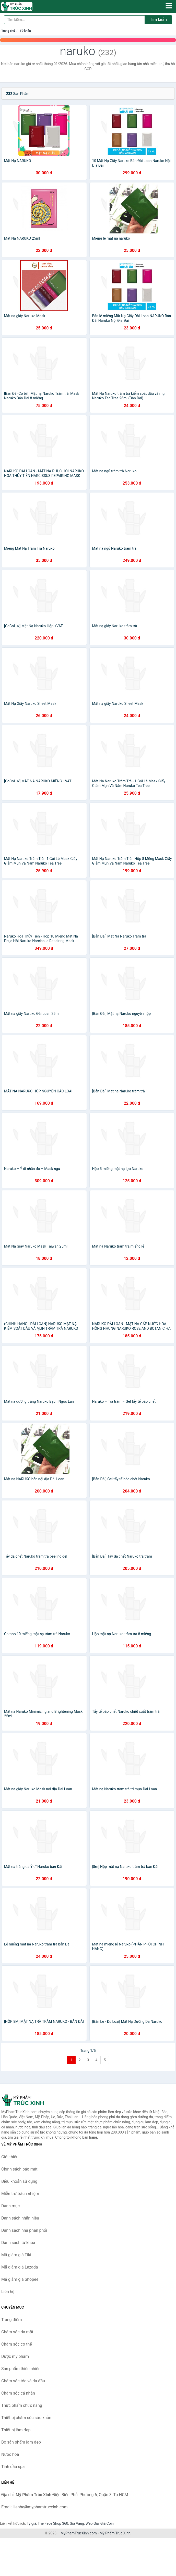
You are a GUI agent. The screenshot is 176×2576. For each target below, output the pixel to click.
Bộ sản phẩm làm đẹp (21, 2442)
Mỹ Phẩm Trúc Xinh (115, 2533)
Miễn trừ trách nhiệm (20, 2193)
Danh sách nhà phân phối (24, 2230)
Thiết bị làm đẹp (15, 2429)
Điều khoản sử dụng (19, 2181)
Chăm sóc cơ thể (16, 2344)
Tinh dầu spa (13, 2466)
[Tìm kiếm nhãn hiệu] (74, 19)
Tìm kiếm (158, 19)
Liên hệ (7, 2291)
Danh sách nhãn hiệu (20, 2218)
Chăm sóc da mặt (17, 2332)
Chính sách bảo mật (19, 2169)
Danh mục (10, 2205)
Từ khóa (25, 31)
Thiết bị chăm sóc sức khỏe (26, 2417)
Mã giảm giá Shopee (19, 2279)
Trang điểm (11, 2319)
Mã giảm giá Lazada (19, 2267)
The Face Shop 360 (53, 2523)
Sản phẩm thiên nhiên (21, 2368)
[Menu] (169, 6)
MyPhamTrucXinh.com (79, 2533)
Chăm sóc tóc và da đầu (23, 2380)
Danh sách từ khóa (18, 2242)
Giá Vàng (77, 2523)
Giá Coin (107, 2523)
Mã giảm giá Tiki (16, 2254)
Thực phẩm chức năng (21, 2405)
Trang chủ (8, 31)
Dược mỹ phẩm (15, 2356)
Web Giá (92, 2523)
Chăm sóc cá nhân (18, 2393)
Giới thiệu (9, 2156)
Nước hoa (10, 2454)
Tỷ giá (31, 2523)
